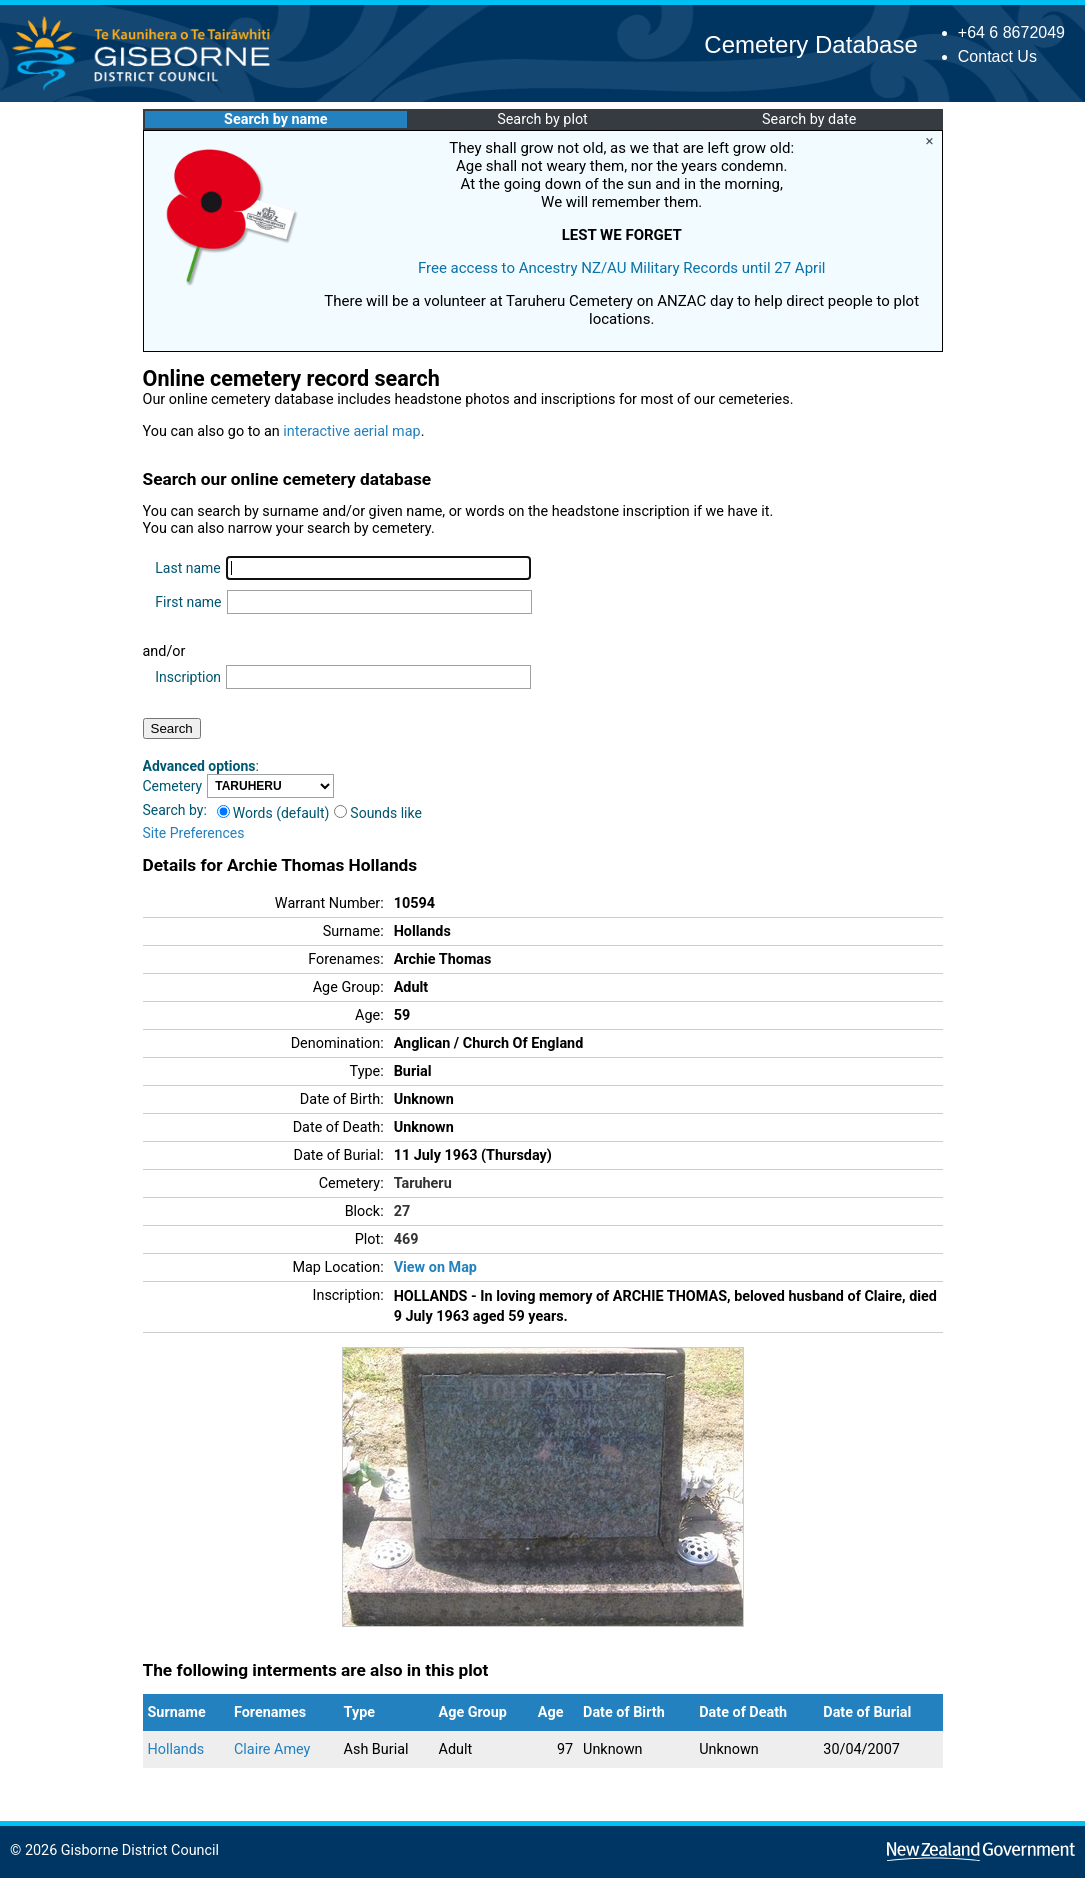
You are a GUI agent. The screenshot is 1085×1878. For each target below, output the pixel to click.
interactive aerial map (351, 431)
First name (188, 602)
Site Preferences (194, 833)
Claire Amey (272, 1749)
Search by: (175, 810)
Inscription (188, 677)
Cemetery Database (810, 44)
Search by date (809, 119)
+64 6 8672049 (1011, 32)
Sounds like (378, 813)
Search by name (275, 119)
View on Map (435, 1267)
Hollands (176, 1749)
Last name (187, 568)
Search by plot (542, 119)
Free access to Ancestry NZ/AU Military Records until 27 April (622, 268)
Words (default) (273, 813)
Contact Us (997, 56)
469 (406, 1239)
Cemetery (173, 786)
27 (402, 1211)
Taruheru (423, 1183)
